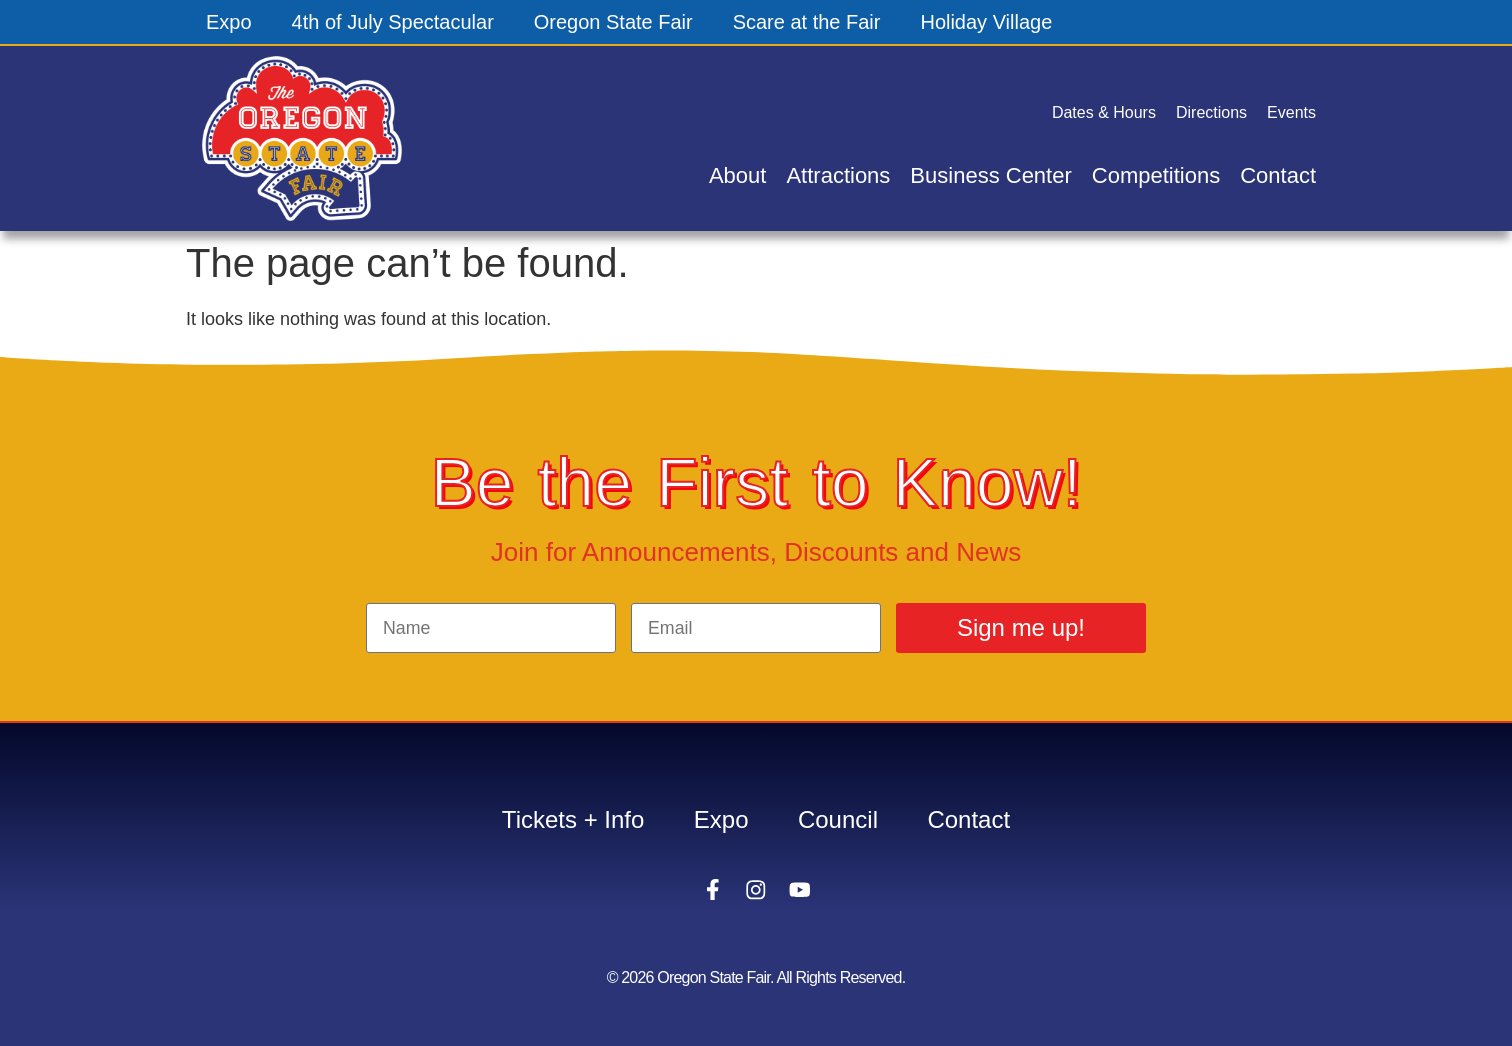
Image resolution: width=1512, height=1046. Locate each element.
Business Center (990, 175)
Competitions (1156, 175)
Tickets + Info (572, 819)
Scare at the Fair (807, 22)
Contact (1278, 175)
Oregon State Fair (613, 22)
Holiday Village (987, 22)
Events (1291, 112)
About (738, 175)
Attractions (838, 175)
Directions (1211, 112)
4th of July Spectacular (393, 22)
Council (838, 819)
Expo (229, 22)
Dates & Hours (1104, 112)
